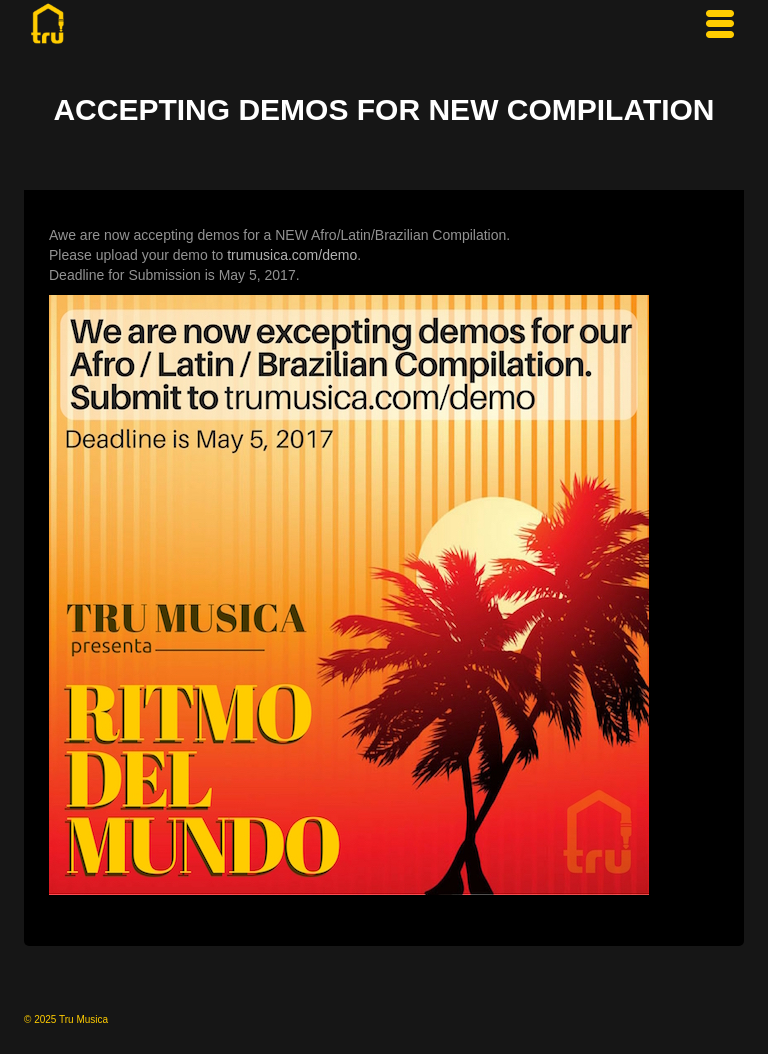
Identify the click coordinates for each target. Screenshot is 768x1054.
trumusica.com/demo (292, 255)
